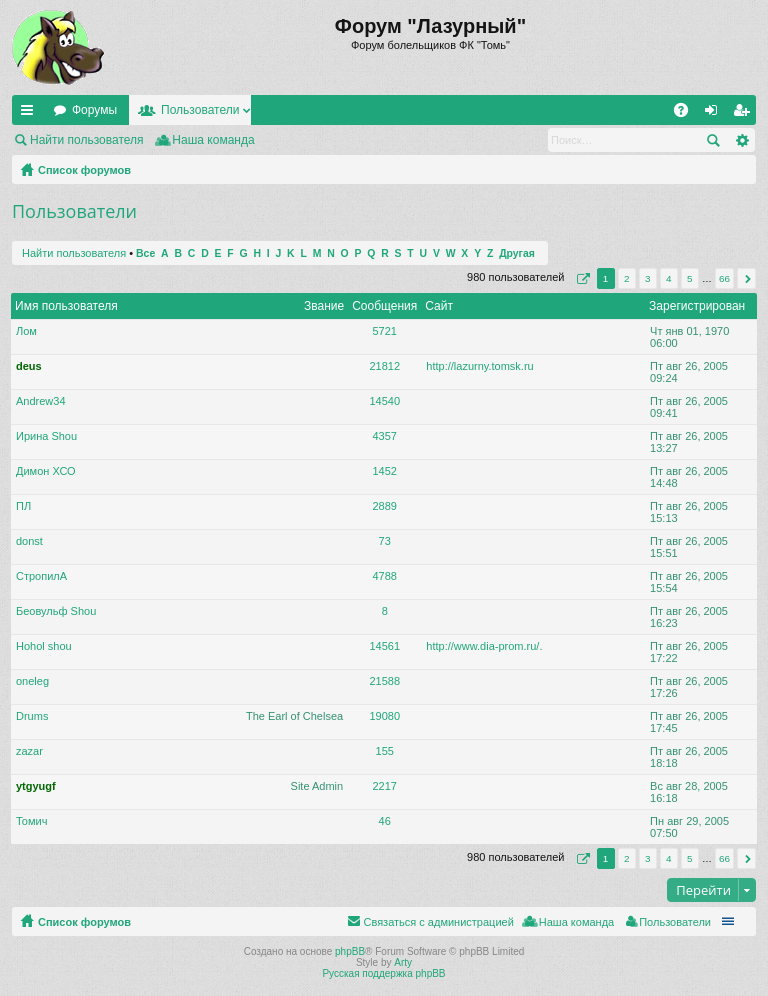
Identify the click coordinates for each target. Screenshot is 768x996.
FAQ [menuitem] (687, 114)
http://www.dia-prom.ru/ (482, 646)
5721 (385, 331)
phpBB (350, 951)
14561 (384, 646)
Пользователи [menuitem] (675, 922)
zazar (29, 751)
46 (385, 821)
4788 (385, 576)
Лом (26, 331)
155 (385, 751)
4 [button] (669, 278)
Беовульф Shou (56, 611)
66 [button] (724, 278)
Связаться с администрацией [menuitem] (438, 922)
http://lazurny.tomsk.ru (479, 366)
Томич (31, 821)
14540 (384, 401)
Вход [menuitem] (715, 114)
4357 (385, 436)
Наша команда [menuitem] (213, 140)
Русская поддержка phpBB (383, 973)
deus (29, 366)
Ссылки (31, 114)
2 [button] (627, 278)
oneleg (32, 681)
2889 (385, 506)
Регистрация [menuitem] (745, 114)
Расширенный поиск (741, 140)
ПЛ (23, 506)
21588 (384, 681)
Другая (517, 253)
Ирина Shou (46, 436)
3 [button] (648, 278)
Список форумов (84, 170)
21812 (384, 366)
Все (145, 253)
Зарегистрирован (697, 306)
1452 (385, 471)
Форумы (94, 110)
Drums (32, 716)
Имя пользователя (66, 306)
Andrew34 (41, 401)
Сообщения (384, 306)
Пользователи (200, 110)
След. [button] (746, 278)
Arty (403, 962)
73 (385, 541)
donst (29, 541)
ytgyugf (36, 786)
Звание (324, 306)
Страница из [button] (581, 278)
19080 (384, 716)
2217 (385, 786)
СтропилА (41, 576)
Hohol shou (44, 646)
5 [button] (690, 278)
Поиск (713, 140)
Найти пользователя (87, 140)
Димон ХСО (46, 471)
